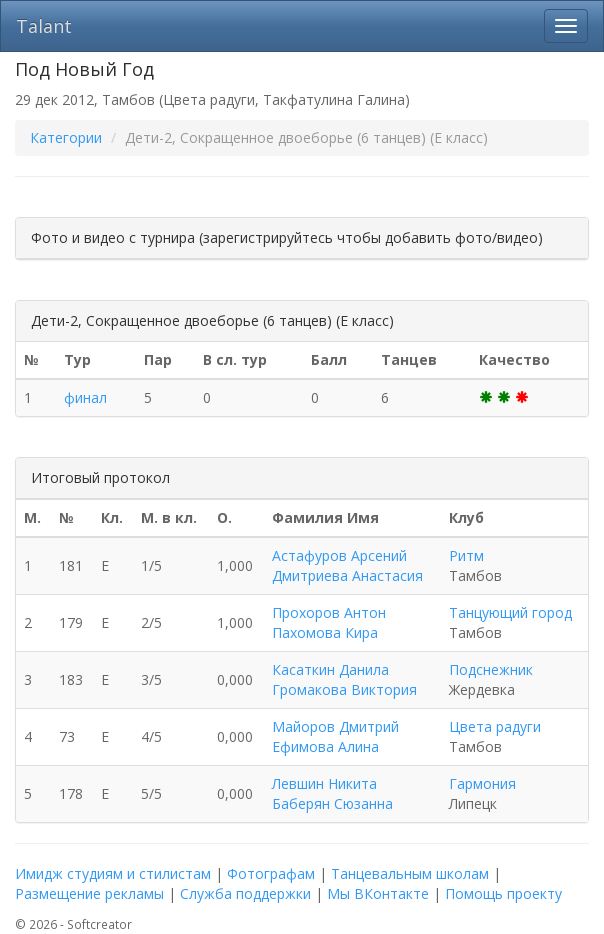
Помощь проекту (503, 893)
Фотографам (271, 873)
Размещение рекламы (89, 893)
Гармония (482, 783)
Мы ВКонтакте (378, 893)
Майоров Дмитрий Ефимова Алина (335, 736)
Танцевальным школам (410, 873)
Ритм (466, 555)
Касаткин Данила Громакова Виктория (344, 679)
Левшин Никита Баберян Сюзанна (332, 793)
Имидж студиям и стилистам (113, 873)
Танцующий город (510, 612)
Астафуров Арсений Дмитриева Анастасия (347, 565)
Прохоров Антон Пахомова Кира (329, 622)
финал (85, 397)
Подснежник (491, 669)
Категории (66, 137)
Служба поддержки (245, 893)
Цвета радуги (495, 726)
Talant (44, 26)
